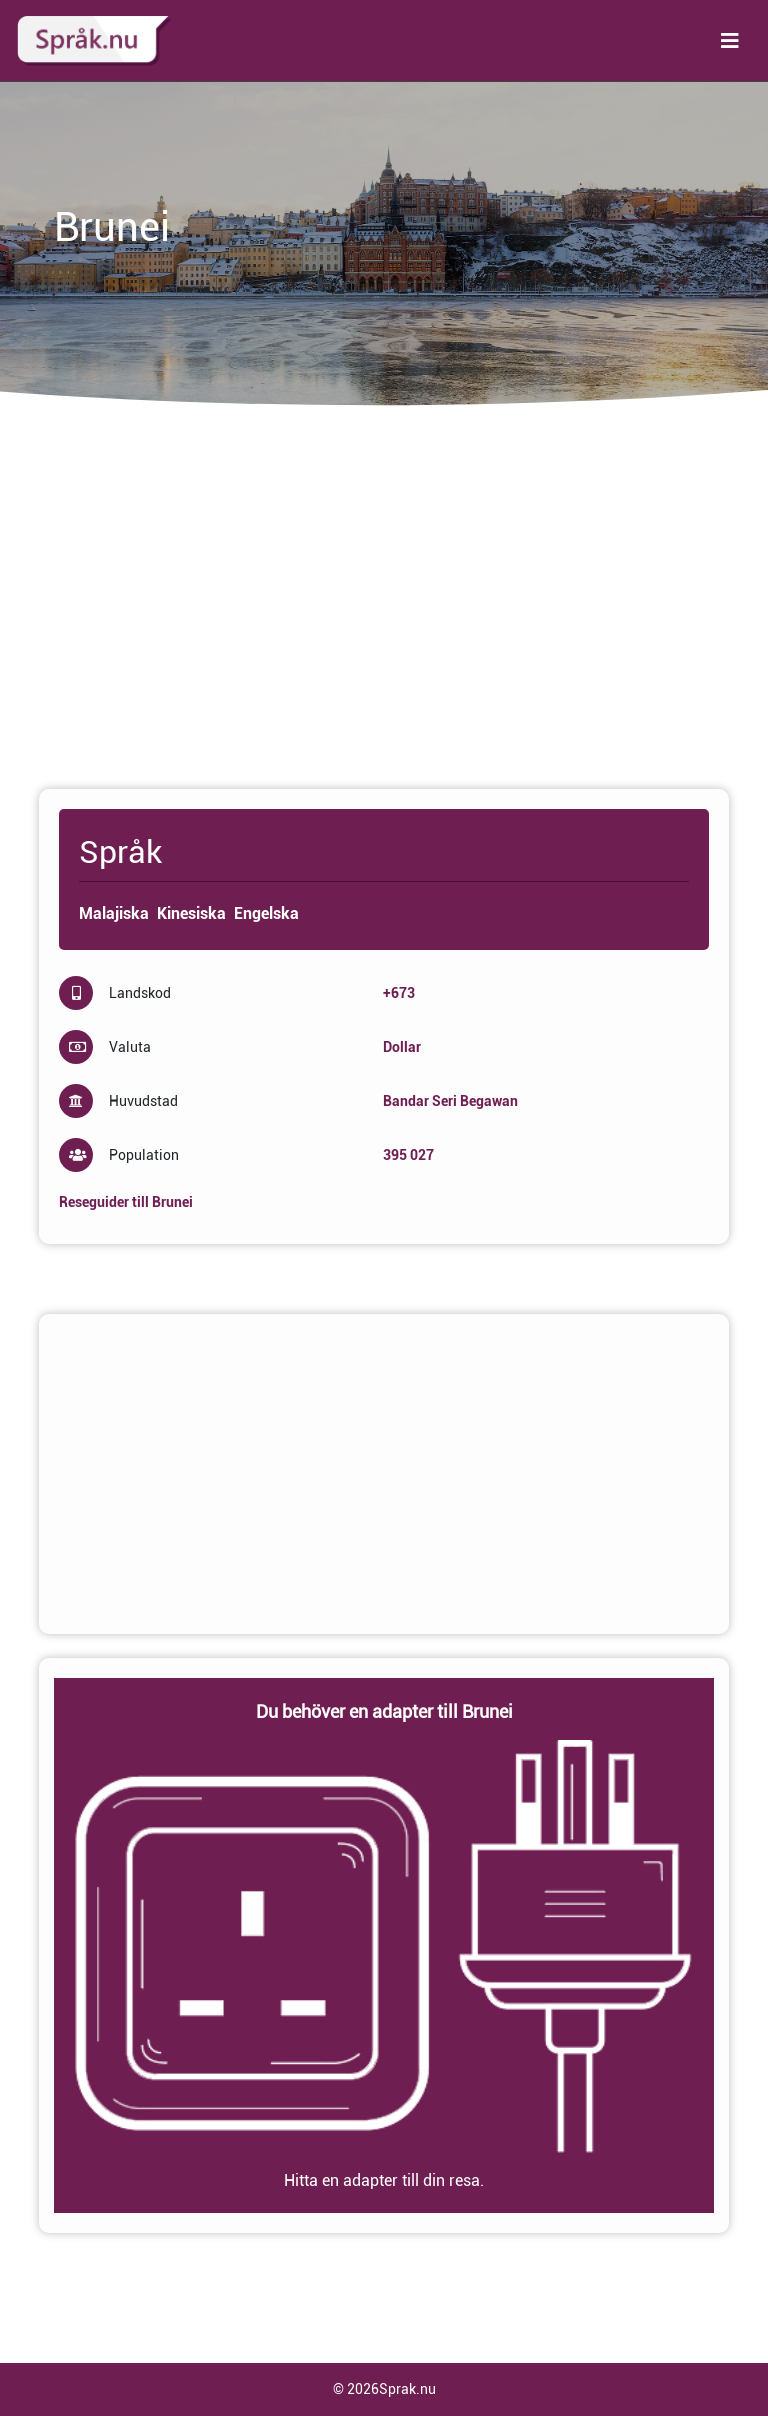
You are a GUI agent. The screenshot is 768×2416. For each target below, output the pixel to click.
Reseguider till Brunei (126, 1202)
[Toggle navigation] (730, 41)
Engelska (266, 913)
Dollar (402, 1047)
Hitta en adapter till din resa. (384, 2180)
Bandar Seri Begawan (450, 1101)
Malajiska (114, 913)
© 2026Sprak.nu (384, 2389)
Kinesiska (191, 913)
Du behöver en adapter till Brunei (384, 1711)
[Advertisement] (384, 607)
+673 (399, 993)
